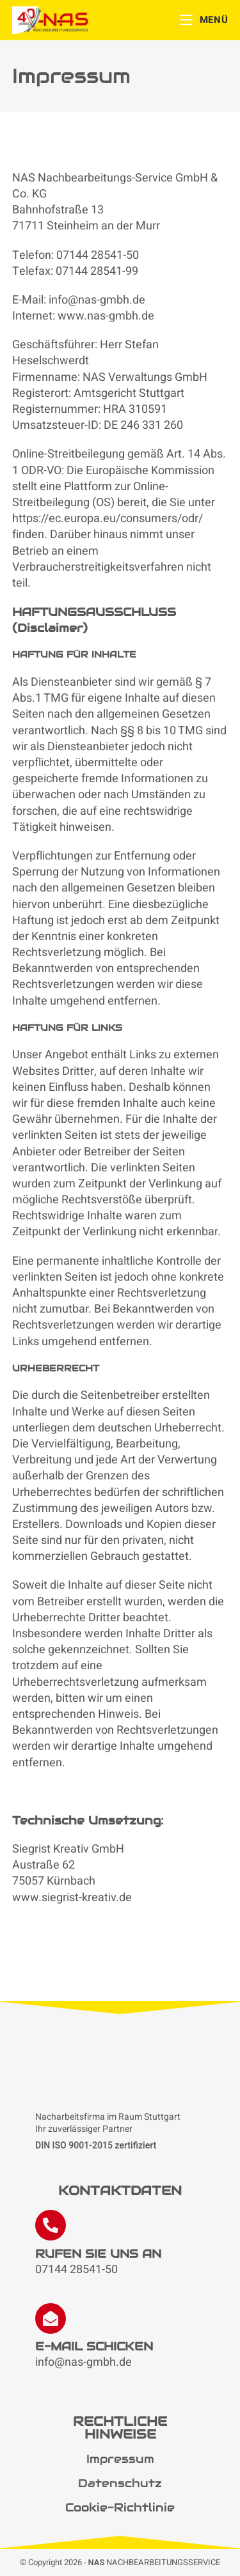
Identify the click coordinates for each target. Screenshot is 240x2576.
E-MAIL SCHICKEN (94, 2346)
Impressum (120, 2458)
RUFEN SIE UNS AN (98, 2253)
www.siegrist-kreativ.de (72, 1897)
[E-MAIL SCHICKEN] (50, 2318)
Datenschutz (120, 2483)
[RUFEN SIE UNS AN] (50, 2225)
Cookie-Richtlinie (120, 2507)
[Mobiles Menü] (204, 20)
